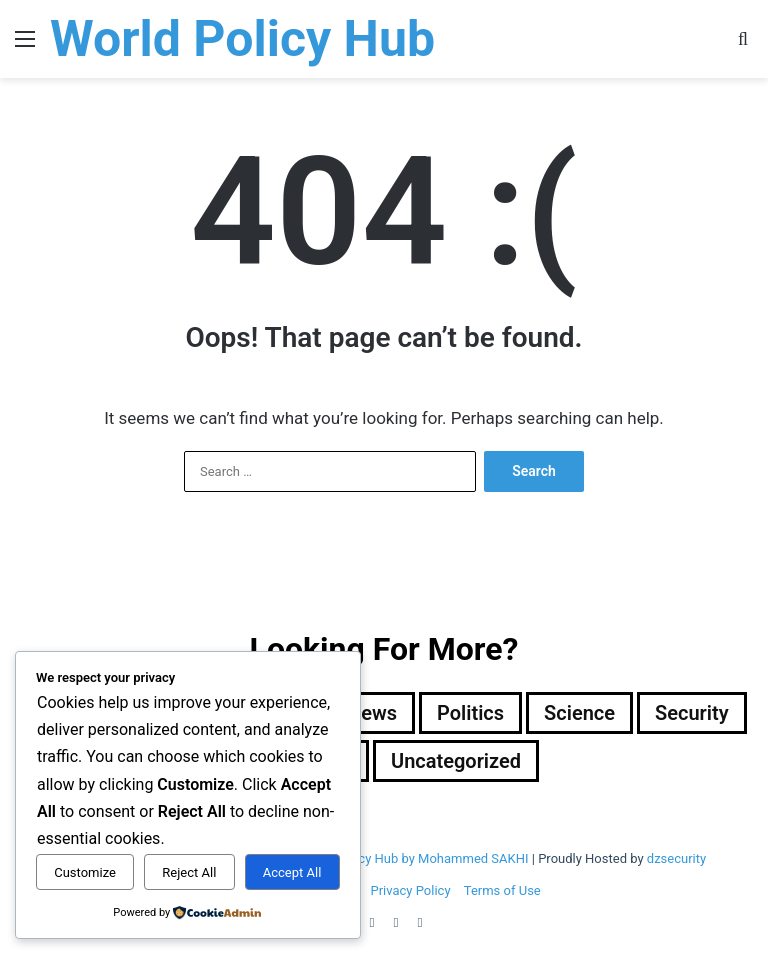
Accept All (292, 872)
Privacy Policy (411, 890)
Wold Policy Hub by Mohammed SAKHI (416, 858)
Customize (85, 872)
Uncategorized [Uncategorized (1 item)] (456, 761)
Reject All (189, 872)
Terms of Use (502, 890)
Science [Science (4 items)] (579, 713)
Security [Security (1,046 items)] (692, 713)
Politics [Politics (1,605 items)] (470, 713)
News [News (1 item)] (372, 713)
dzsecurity (676, 858)
